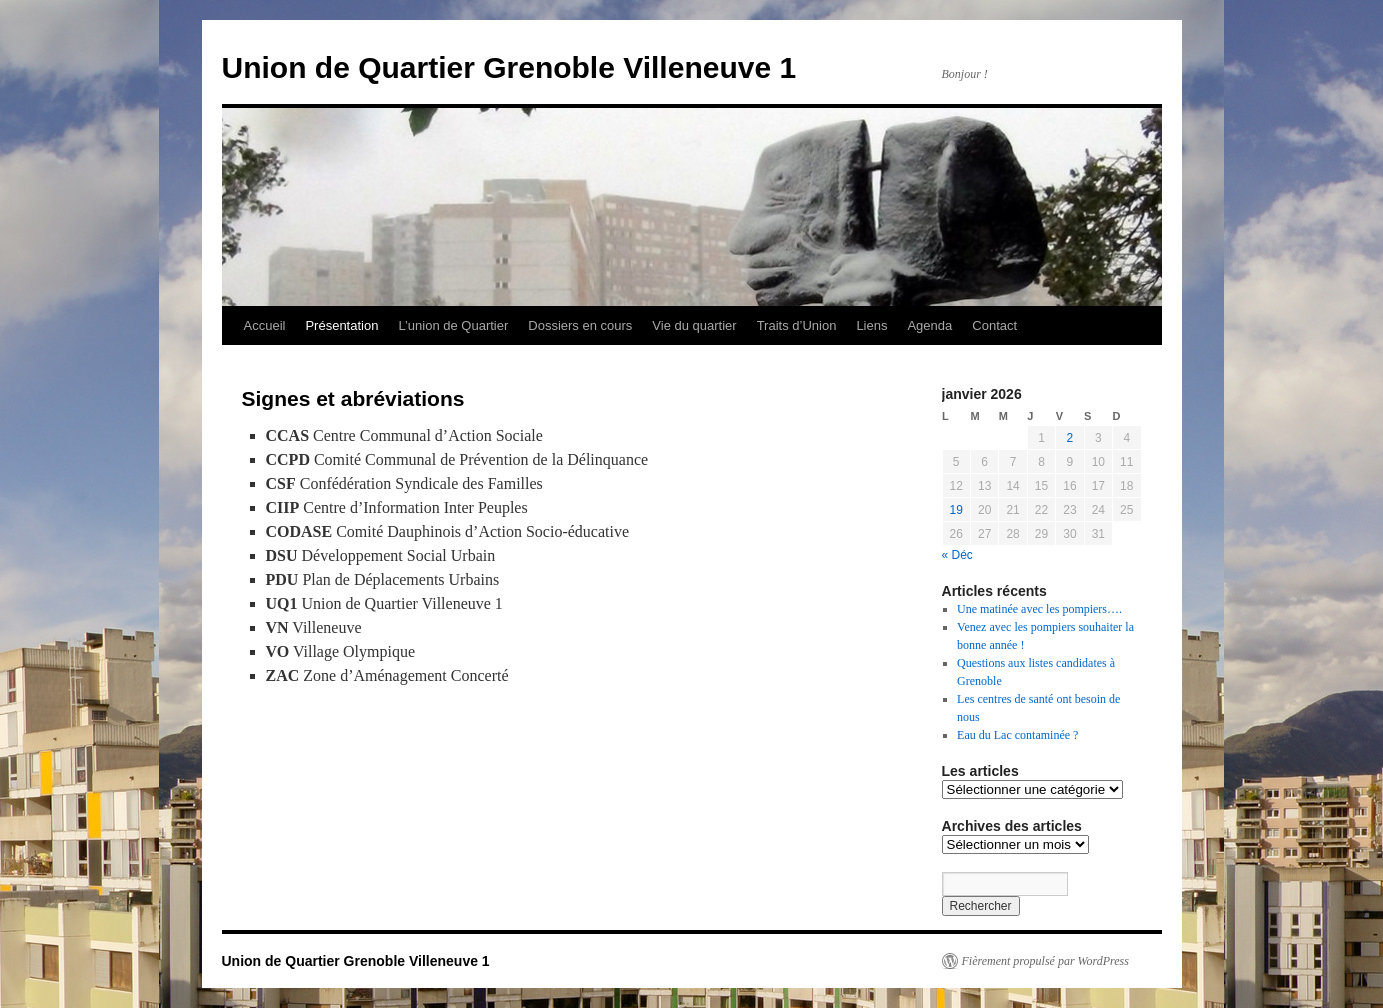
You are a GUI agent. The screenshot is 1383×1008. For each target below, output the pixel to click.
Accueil (265, 325)
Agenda (929, 325)
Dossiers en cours (580, 325)
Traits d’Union (797, 325)
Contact (994, 325)
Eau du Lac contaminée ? (1017, 735)
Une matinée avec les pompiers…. (1039, 609)
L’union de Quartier (453, 325)
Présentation (341, 325)
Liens (871, 325)
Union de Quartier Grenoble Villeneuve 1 (509, 67)
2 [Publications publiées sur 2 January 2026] (1070, 438)
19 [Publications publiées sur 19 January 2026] (956, 510)
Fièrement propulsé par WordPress (1045, 961)
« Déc (957, 555)
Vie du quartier (694, 325)
